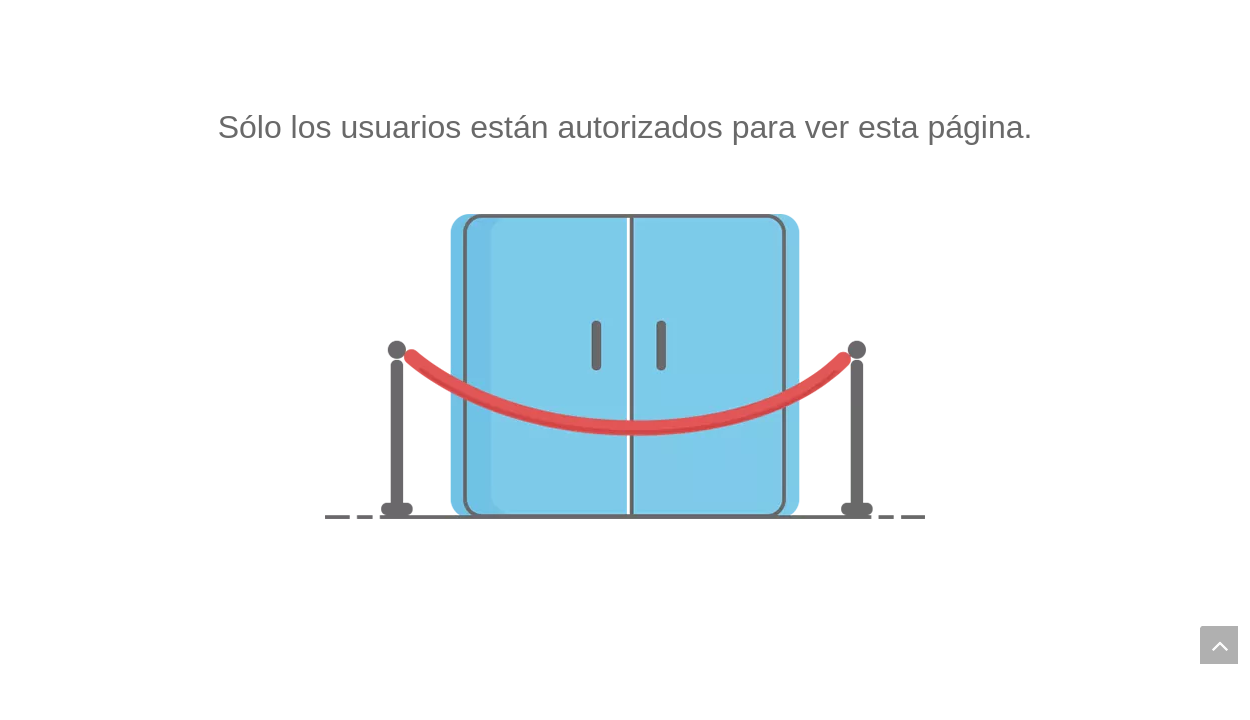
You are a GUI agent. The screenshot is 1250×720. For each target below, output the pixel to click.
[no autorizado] (625, 366)
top (1219, 645)
